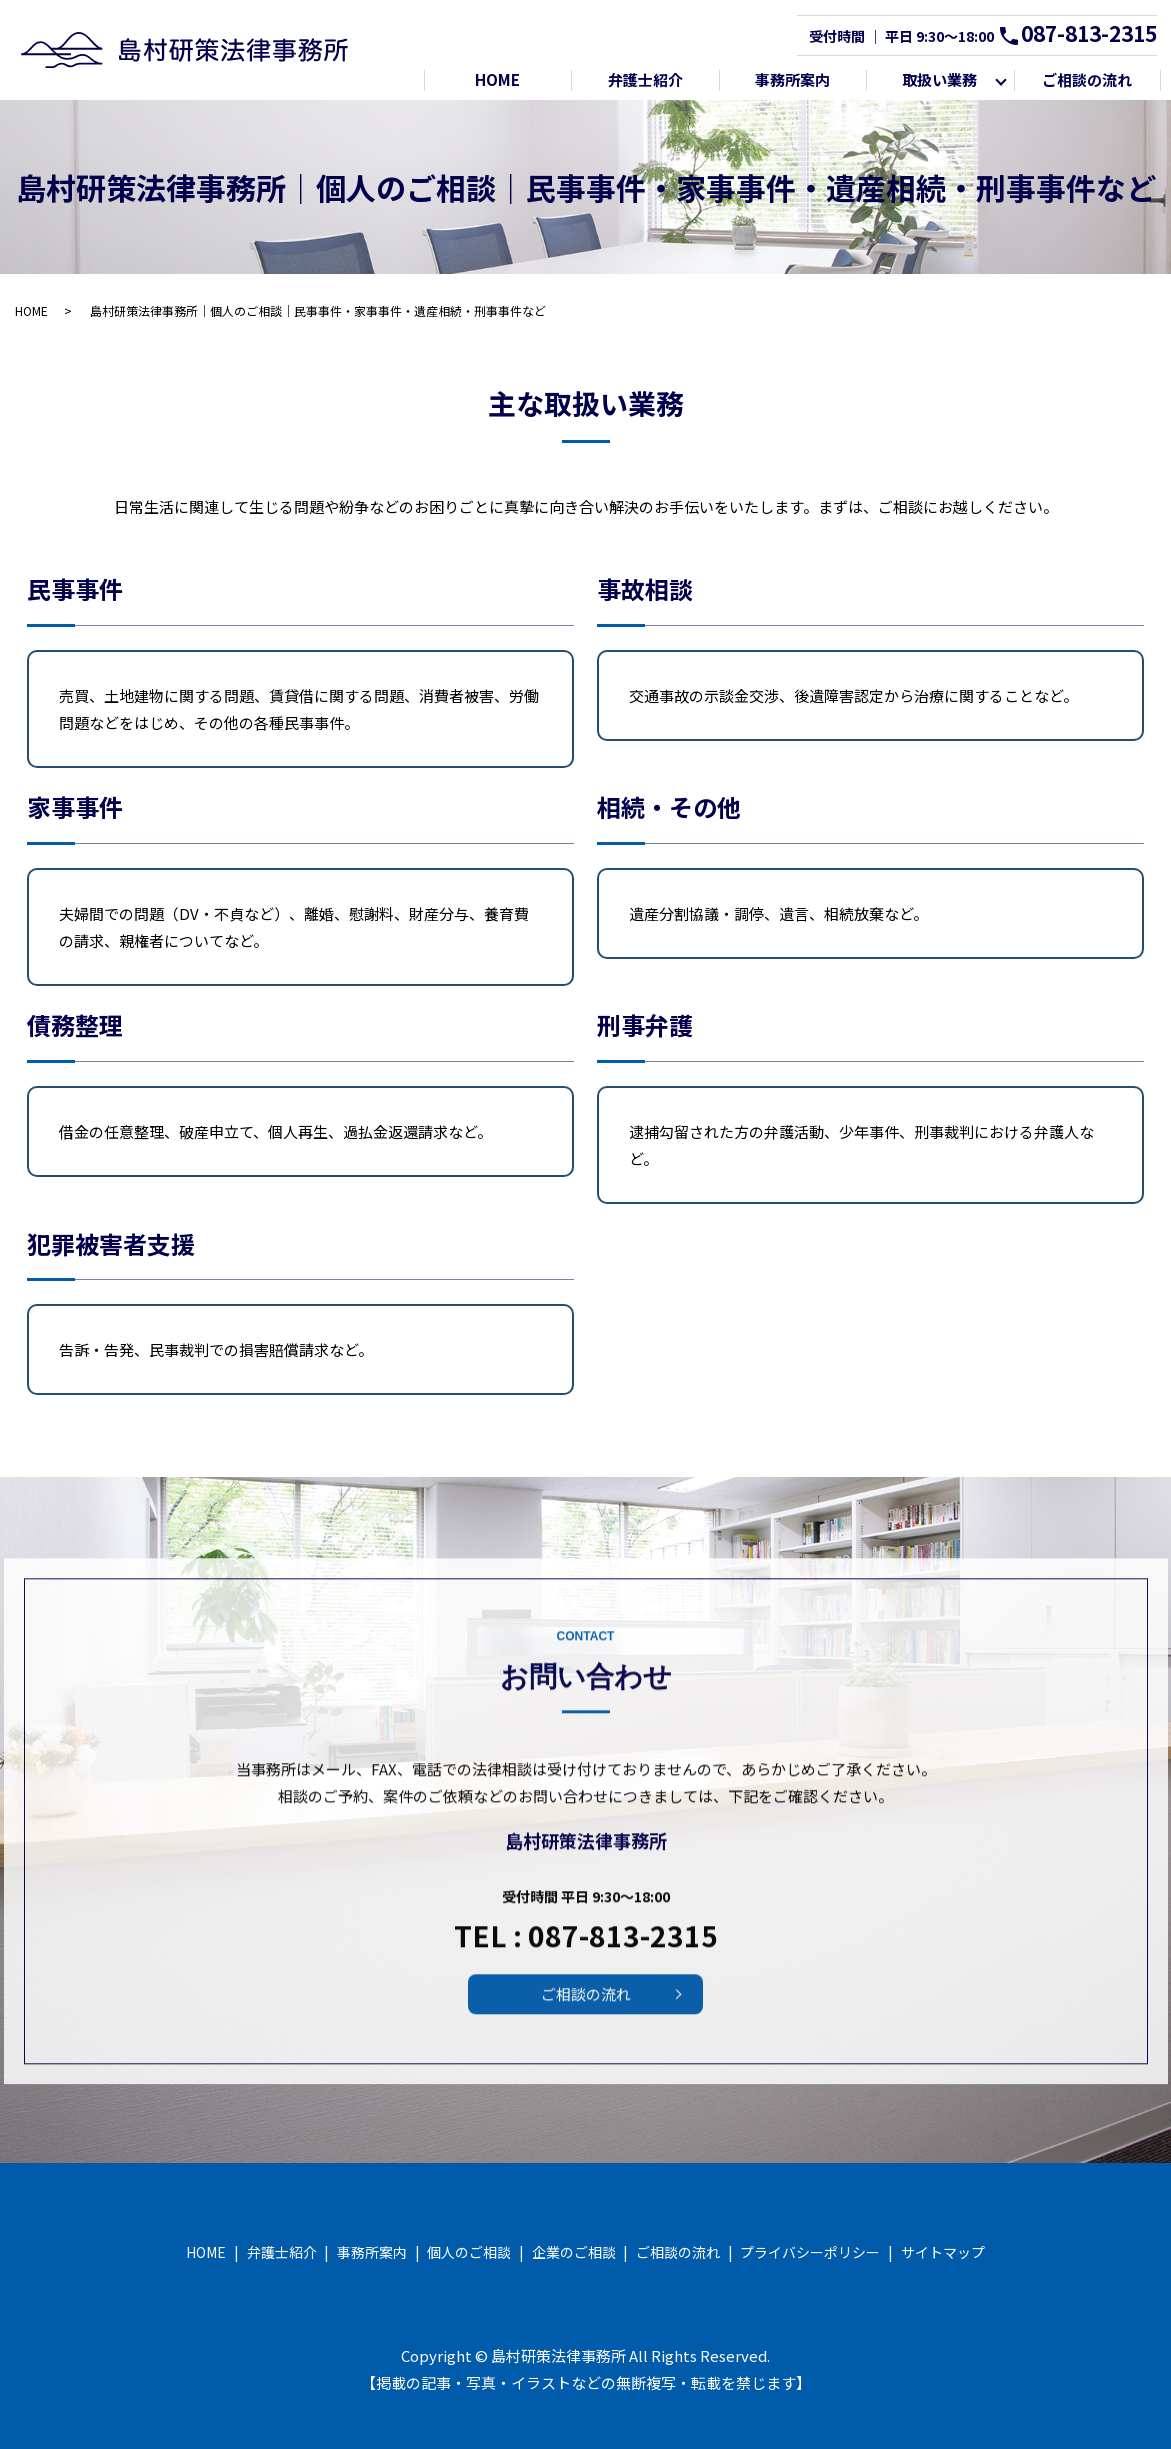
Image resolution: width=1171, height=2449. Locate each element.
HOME (497, 79)
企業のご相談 (574, 2252)
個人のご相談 (469, 2252)
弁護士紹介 (645, 79)
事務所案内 (792, 79)
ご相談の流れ (1087, 79)
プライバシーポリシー (810, 2252)
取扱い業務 (939, 79)
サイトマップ (943, 2252)
